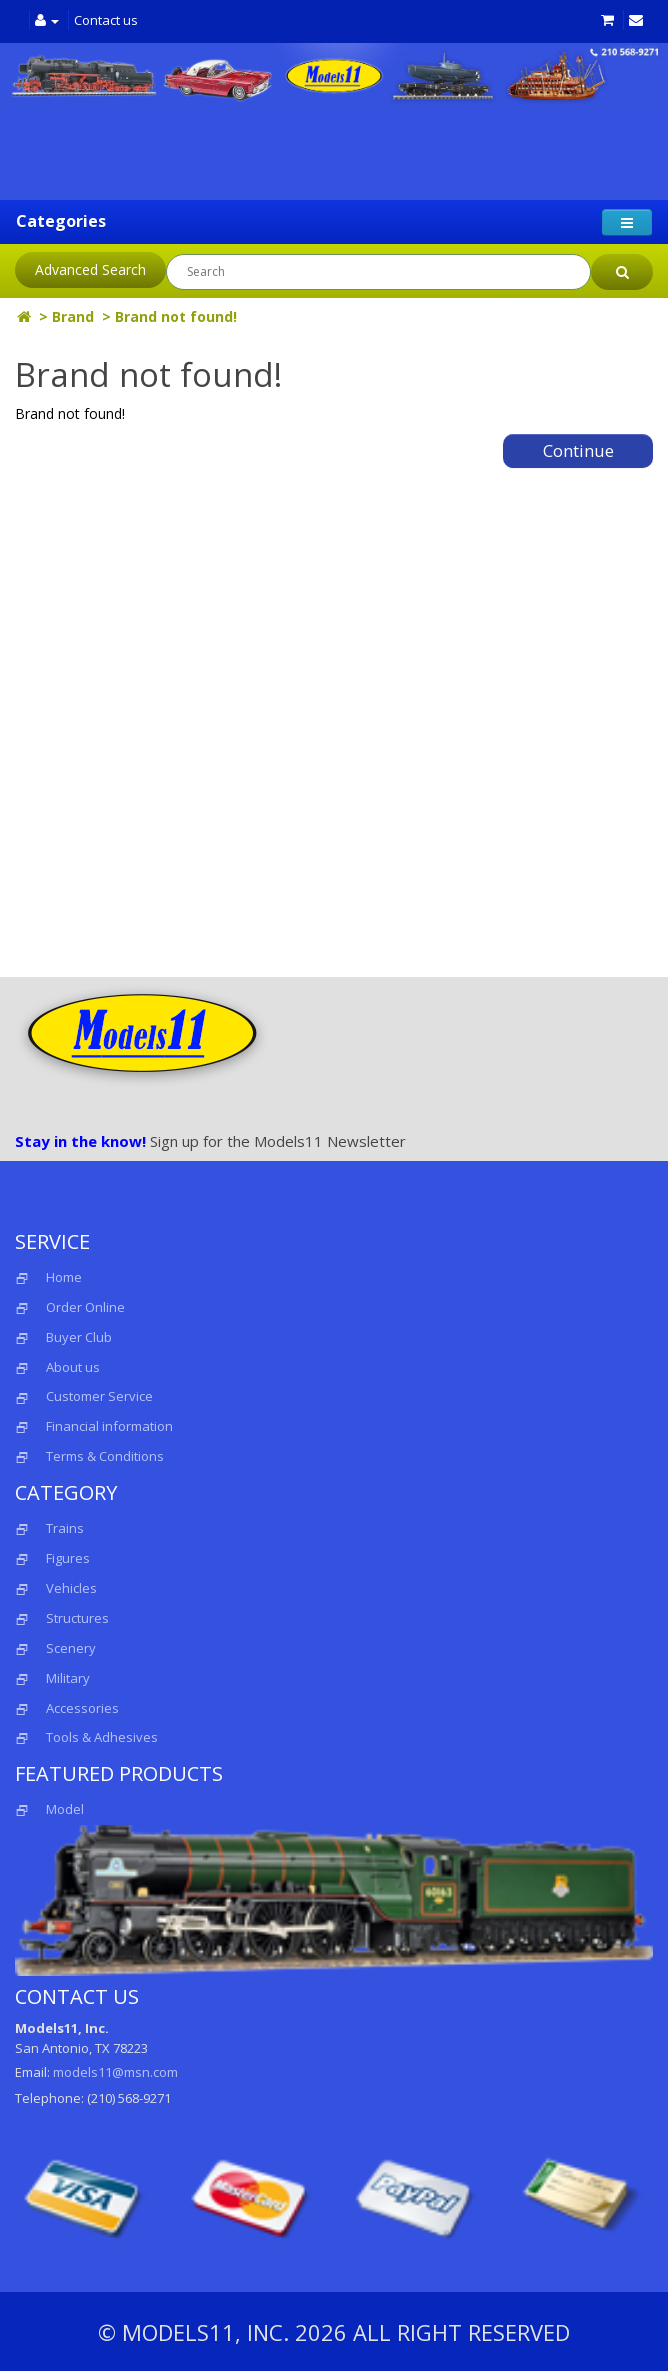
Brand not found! (176, 316)
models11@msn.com (115, 2072)
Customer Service (99, 1396)
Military (68, 1678)
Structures (77, 1618)
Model (49, 1809)
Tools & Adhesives (102, 1737)
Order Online (85, 1307)
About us (73, 1367)
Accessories (82, 1708)
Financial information (109, 1426)
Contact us (106, 20)
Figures (68, 1558)
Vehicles (71, 1588)
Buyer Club (79, 1337)
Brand (73, 316)
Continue (578, 450)
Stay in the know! (80, 1141)
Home (64, 1277)
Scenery (71, 1648)
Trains (65, 1528)
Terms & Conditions (105, 1456)
